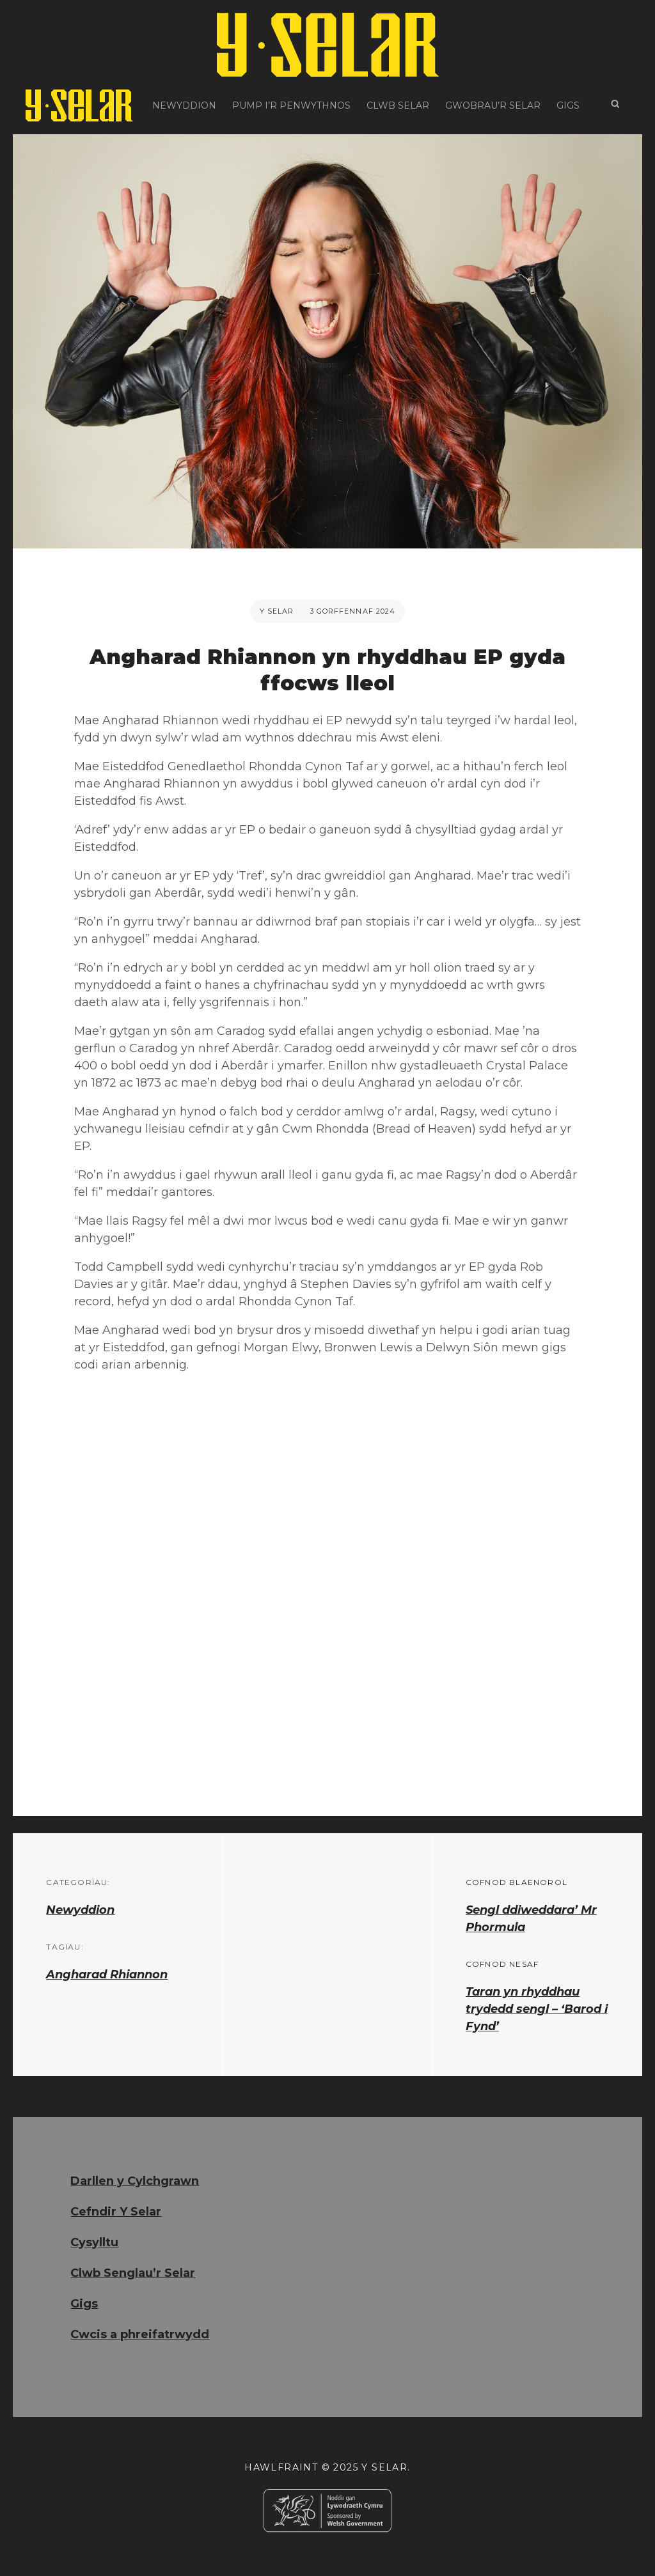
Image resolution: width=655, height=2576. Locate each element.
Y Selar (277, 611)
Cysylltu (94, 2242)
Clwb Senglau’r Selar (132, 2273)
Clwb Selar (398, 105)
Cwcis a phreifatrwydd (139, 2334)
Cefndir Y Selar (115, 2212)
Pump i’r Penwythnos (291, 105)
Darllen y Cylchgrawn (134, 2181)
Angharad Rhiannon (107, 1974)
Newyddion (184, 105)
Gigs (568, 105)
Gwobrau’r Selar (493, 105)
